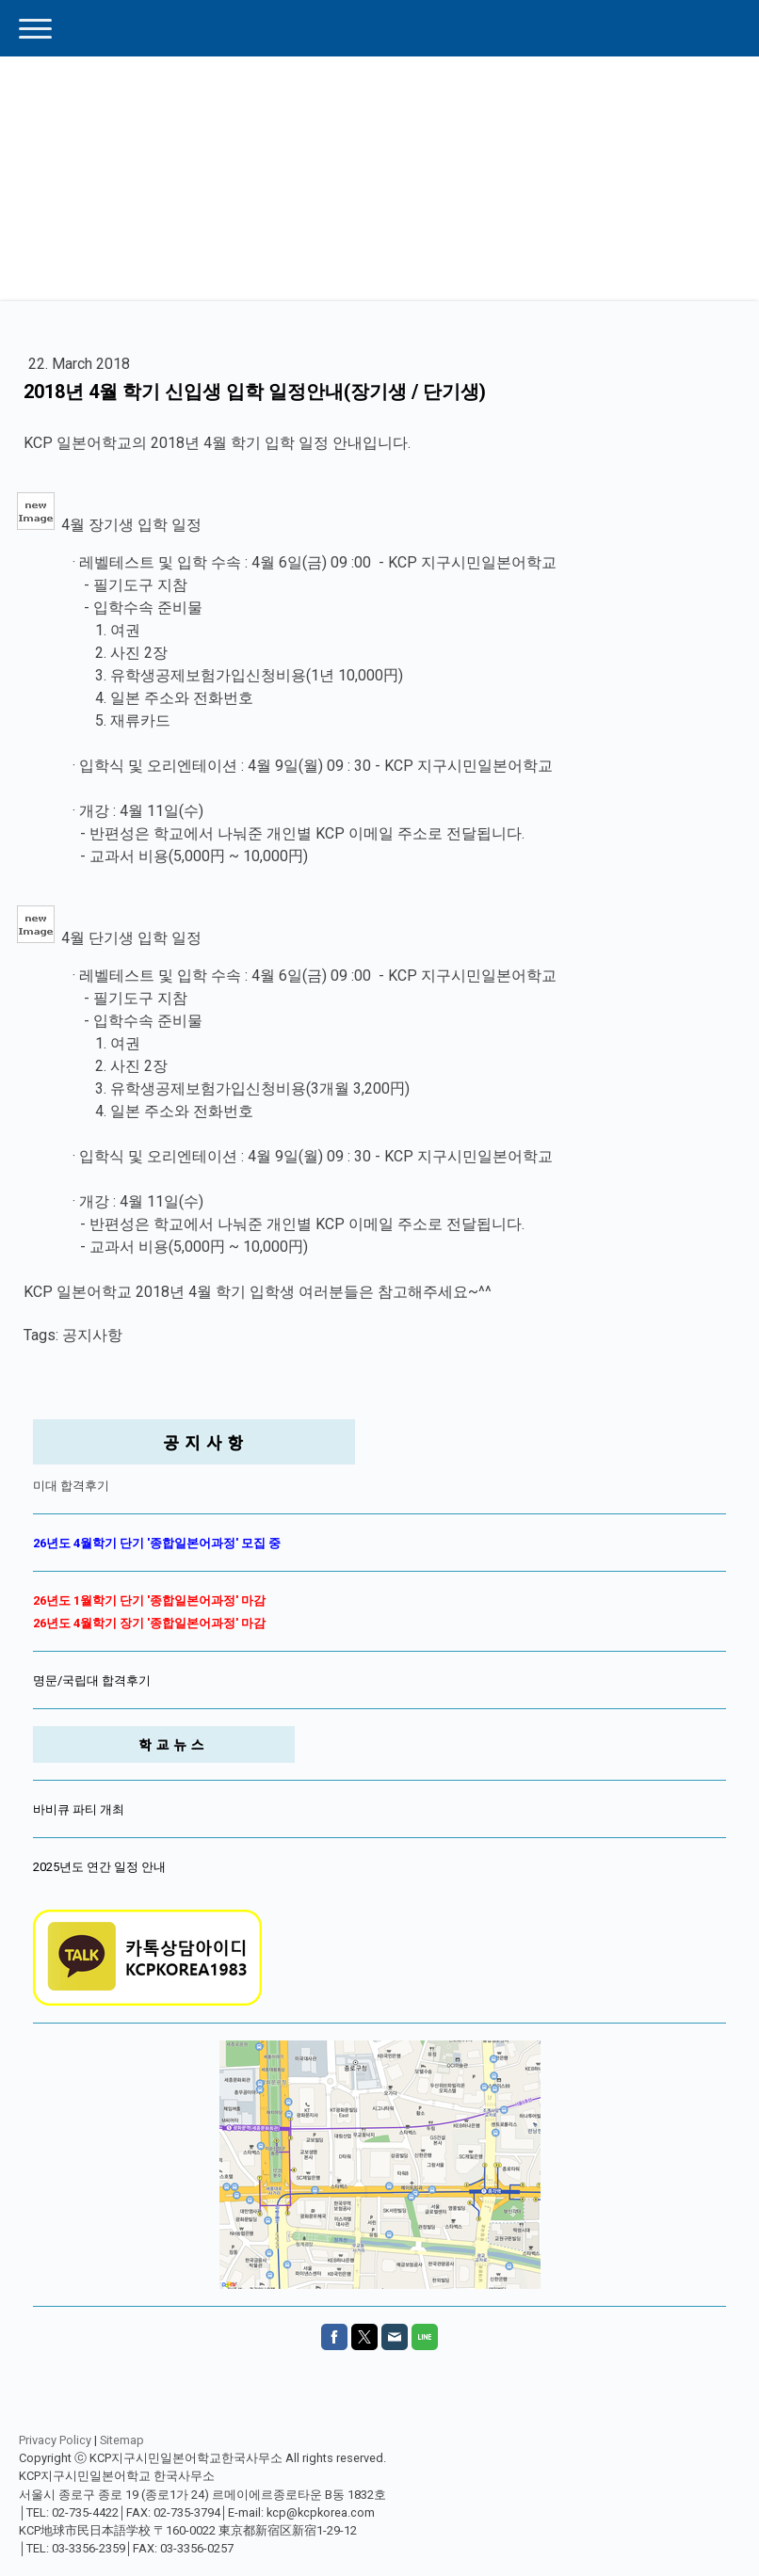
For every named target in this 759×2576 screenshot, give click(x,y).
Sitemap (122, 2440)
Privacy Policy (55, 2440)
